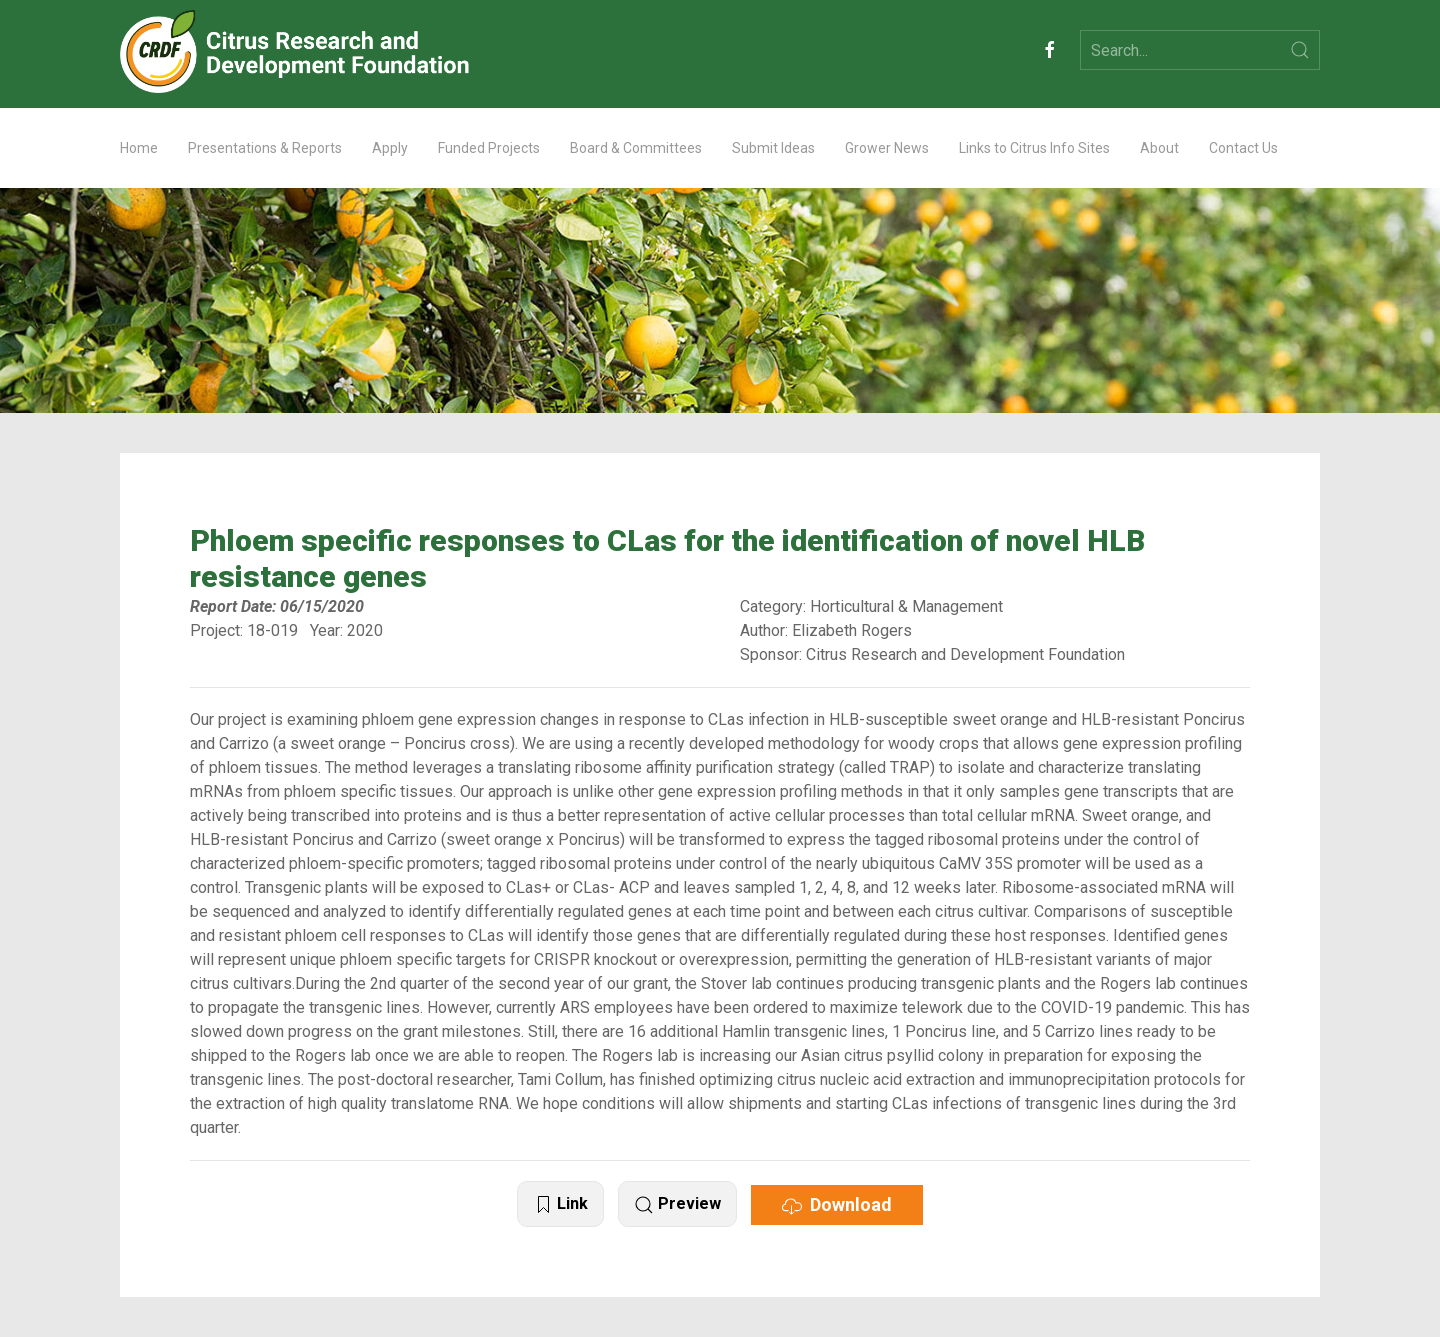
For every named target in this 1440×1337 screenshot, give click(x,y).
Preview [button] (677, 1204)
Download (837, 1205)
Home (139, 148)
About (1159, 148)
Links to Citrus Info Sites (1034, 148)
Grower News (887, 148)
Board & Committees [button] (636, 148)
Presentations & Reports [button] (265, 148)
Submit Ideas (773, 148)
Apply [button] (390, 148)
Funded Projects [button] (489, 148)
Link (560, 1204)
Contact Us (1243, 148)
